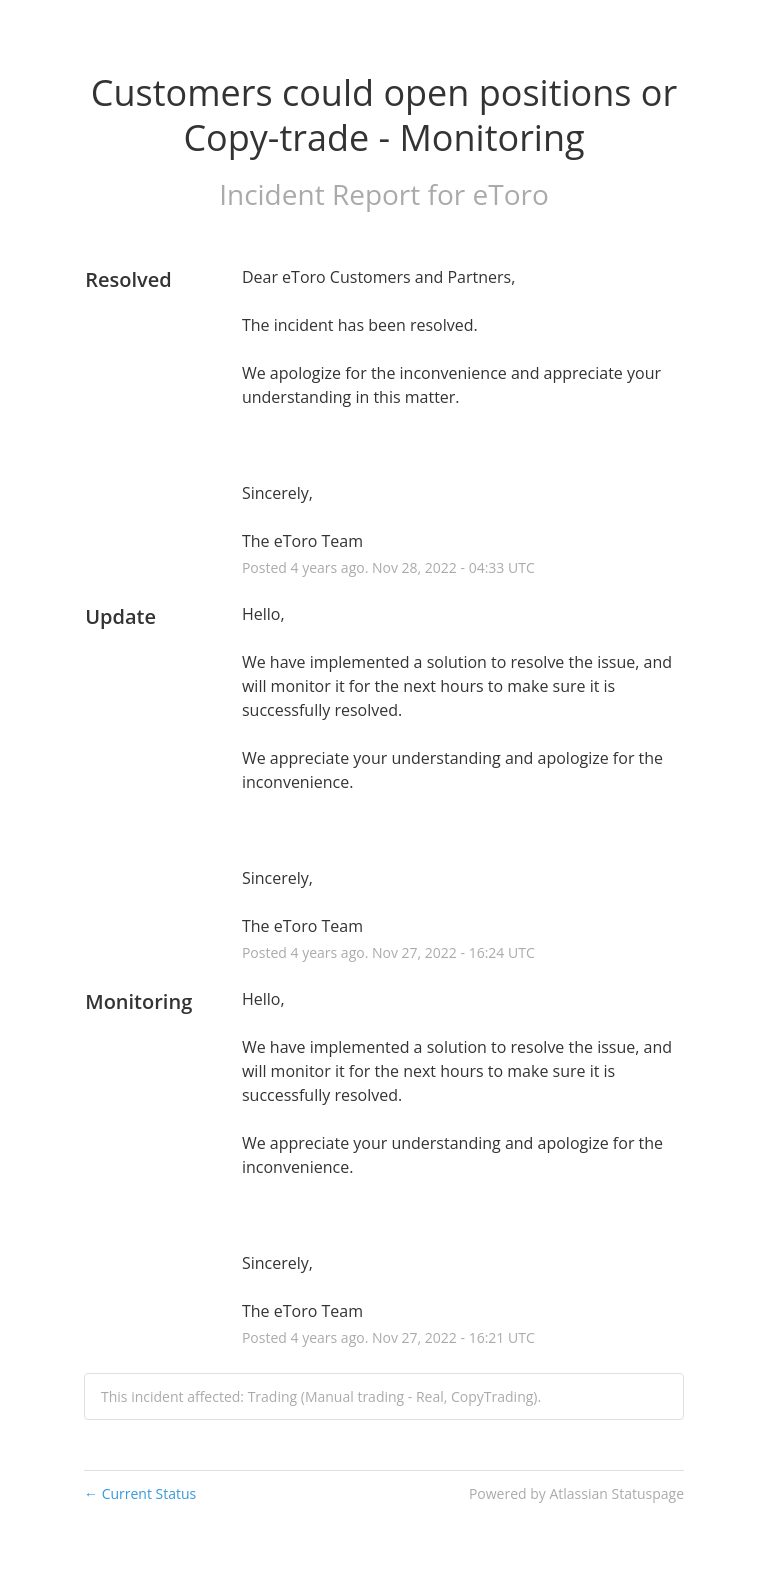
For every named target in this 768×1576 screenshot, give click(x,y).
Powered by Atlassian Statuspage (576, 1493)
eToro (511, 194)
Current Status (140, 1493)
